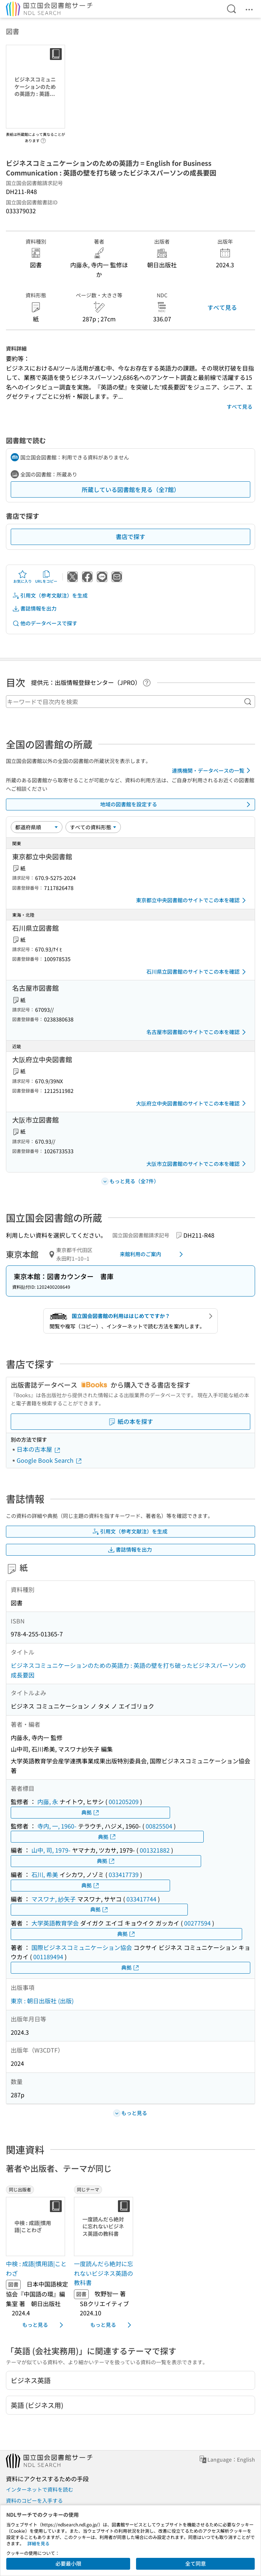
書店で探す (130, 536)
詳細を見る (38, 2543)
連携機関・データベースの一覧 (212, 770)
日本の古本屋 (39, 1449)
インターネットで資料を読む (39, 2489)
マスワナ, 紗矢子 (53, 1898)
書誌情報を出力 (34, 608)
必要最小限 (68, 2563)
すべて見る (222, 307)
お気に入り (22, 577)
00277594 (197, 1922)
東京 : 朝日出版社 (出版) (42, 2000)
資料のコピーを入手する (34, 2500)
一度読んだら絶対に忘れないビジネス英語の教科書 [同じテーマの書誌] (103, 2273)
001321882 (155, 1850)
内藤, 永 (47, 1801)
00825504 (159, 1825)
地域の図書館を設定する (176, 804)
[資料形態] (93, 827)
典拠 (90, 1812)
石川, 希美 (44, 1874)
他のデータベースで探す (44, 623)
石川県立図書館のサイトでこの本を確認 (197, 971)
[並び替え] (36, 827)
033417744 (141, 1898)
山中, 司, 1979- (51, 1850)
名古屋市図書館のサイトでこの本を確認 (197, 1032)
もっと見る (44, 2325)
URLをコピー (46, 577)
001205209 (124, 1801)
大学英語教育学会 (55, 1922)
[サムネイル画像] (37, 2226)
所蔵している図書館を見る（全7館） (131, 489)
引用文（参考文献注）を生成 (50, 595)
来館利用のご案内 (153, 1254)
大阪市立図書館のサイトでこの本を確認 (197, 1163)
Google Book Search (49, 1460)
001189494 (48, 1956)
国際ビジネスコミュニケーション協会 (81, 1947)
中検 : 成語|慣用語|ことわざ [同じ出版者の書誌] (36, 2268)
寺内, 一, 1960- (57, 1825)
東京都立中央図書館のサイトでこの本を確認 (192, 900)
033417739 (124, 1874)
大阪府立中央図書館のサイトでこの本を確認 (192, 1103)
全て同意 (195, 2563)
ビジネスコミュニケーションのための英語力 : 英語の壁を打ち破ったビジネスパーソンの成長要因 (128, 1670)
